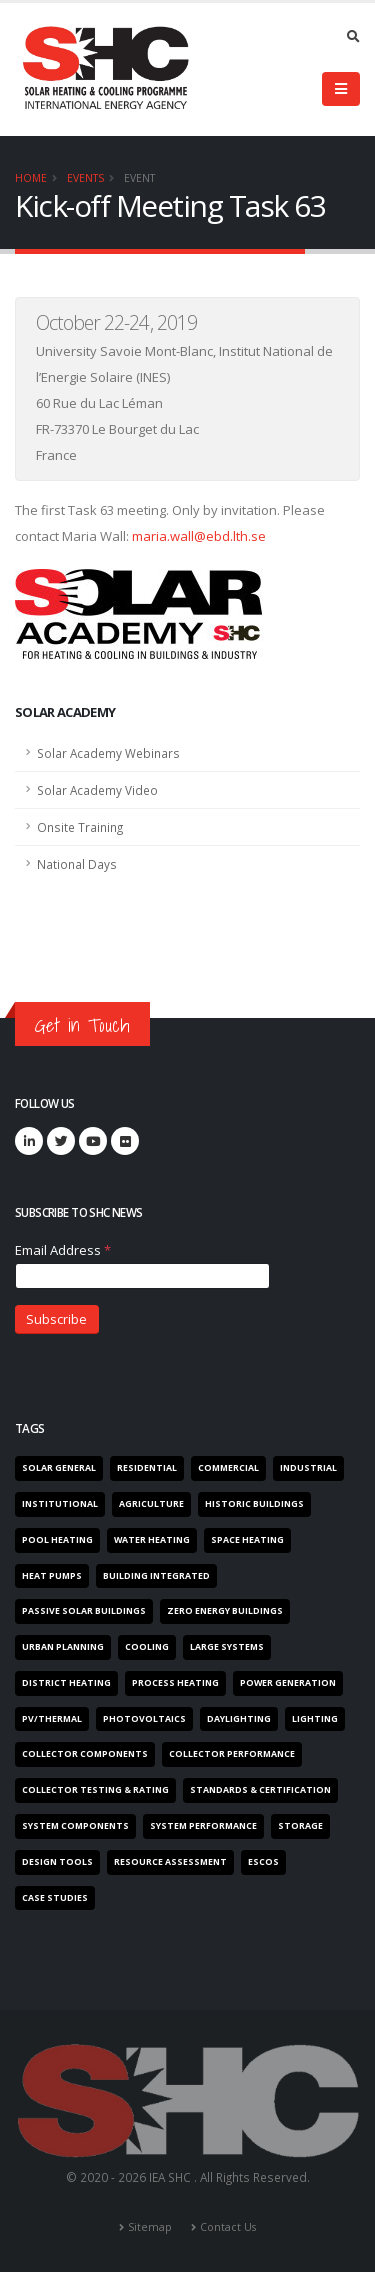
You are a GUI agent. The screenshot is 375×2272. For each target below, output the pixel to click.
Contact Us (228, 2227)
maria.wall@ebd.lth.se (199, 536)
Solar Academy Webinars (108, 753)
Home (31, 178)
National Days (77, 864)
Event (139, 178)
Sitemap (150, 2227)
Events (85, 178)
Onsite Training (80, 827)
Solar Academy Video (97, 790)
